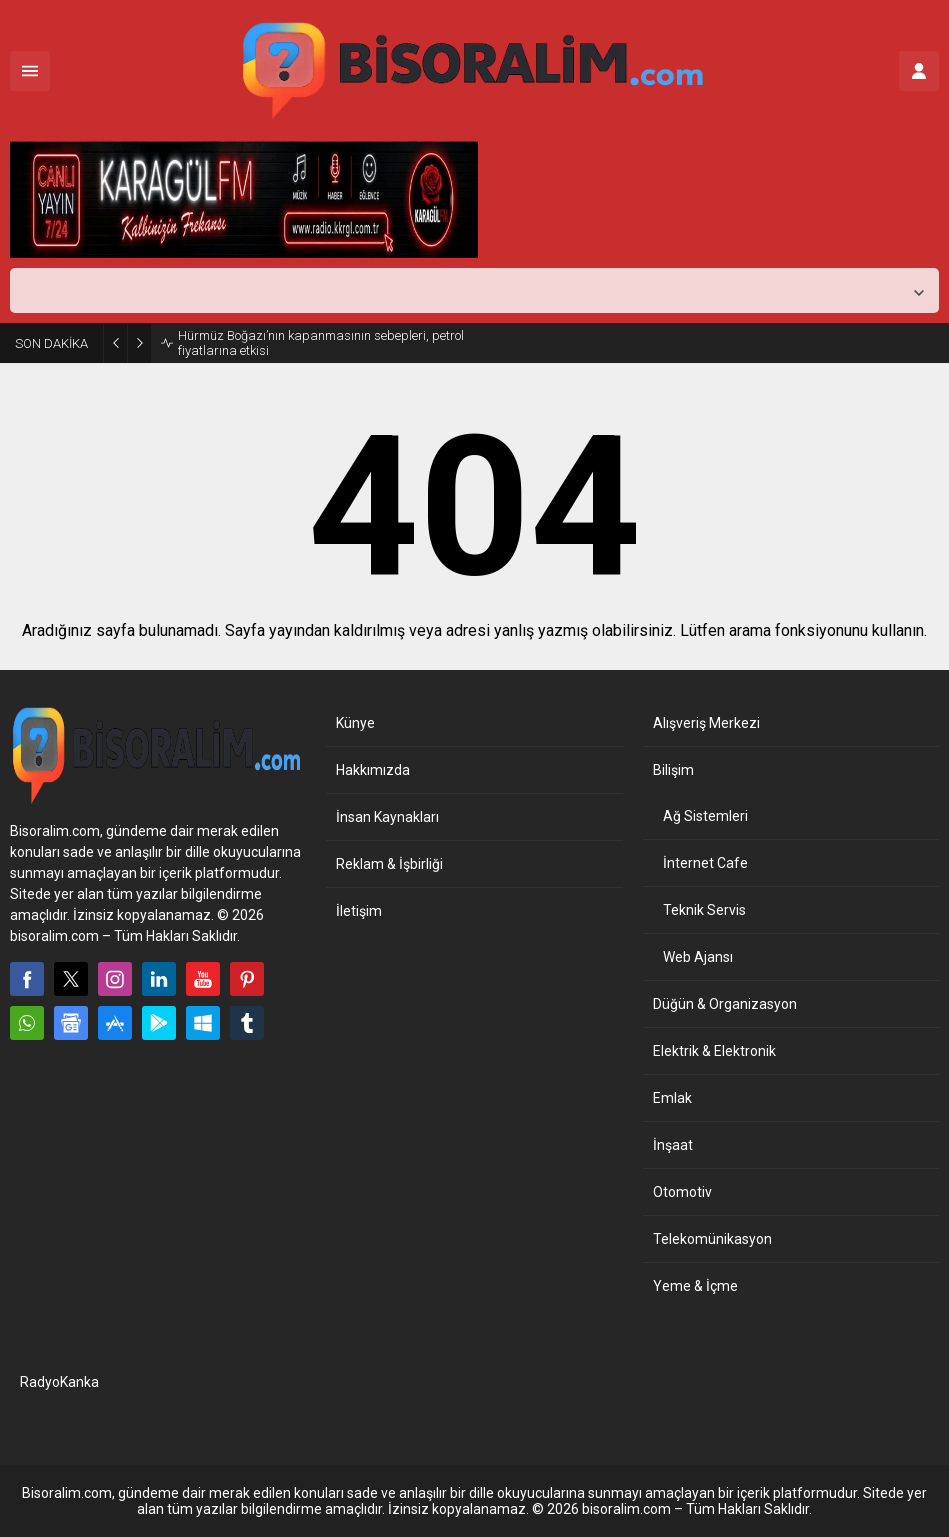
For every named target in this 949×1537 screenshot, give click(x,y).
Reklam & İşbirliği (389, 864)
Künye (355, 723)
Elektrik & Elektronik (714, 1051)
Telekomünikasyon (712, 1239)
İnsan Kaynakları (387, 817)
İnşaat (673, 1145)
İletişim (359, 911)
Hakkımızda (373, 770)
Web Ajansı (698, 957)
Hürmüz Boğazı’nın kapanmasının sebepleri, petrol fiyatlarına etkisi (321, 343)
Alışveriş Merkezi (706, 723)
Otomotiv (682, 1192)
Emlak (672, 1098)
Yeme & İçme (695, 1286)
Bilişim (673, 770)
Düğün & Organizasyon (725, 1004)
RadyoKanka (59, 1382)
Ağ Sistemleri (705, 816)
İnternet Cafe (705, 863)
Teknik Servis (704, 910)
